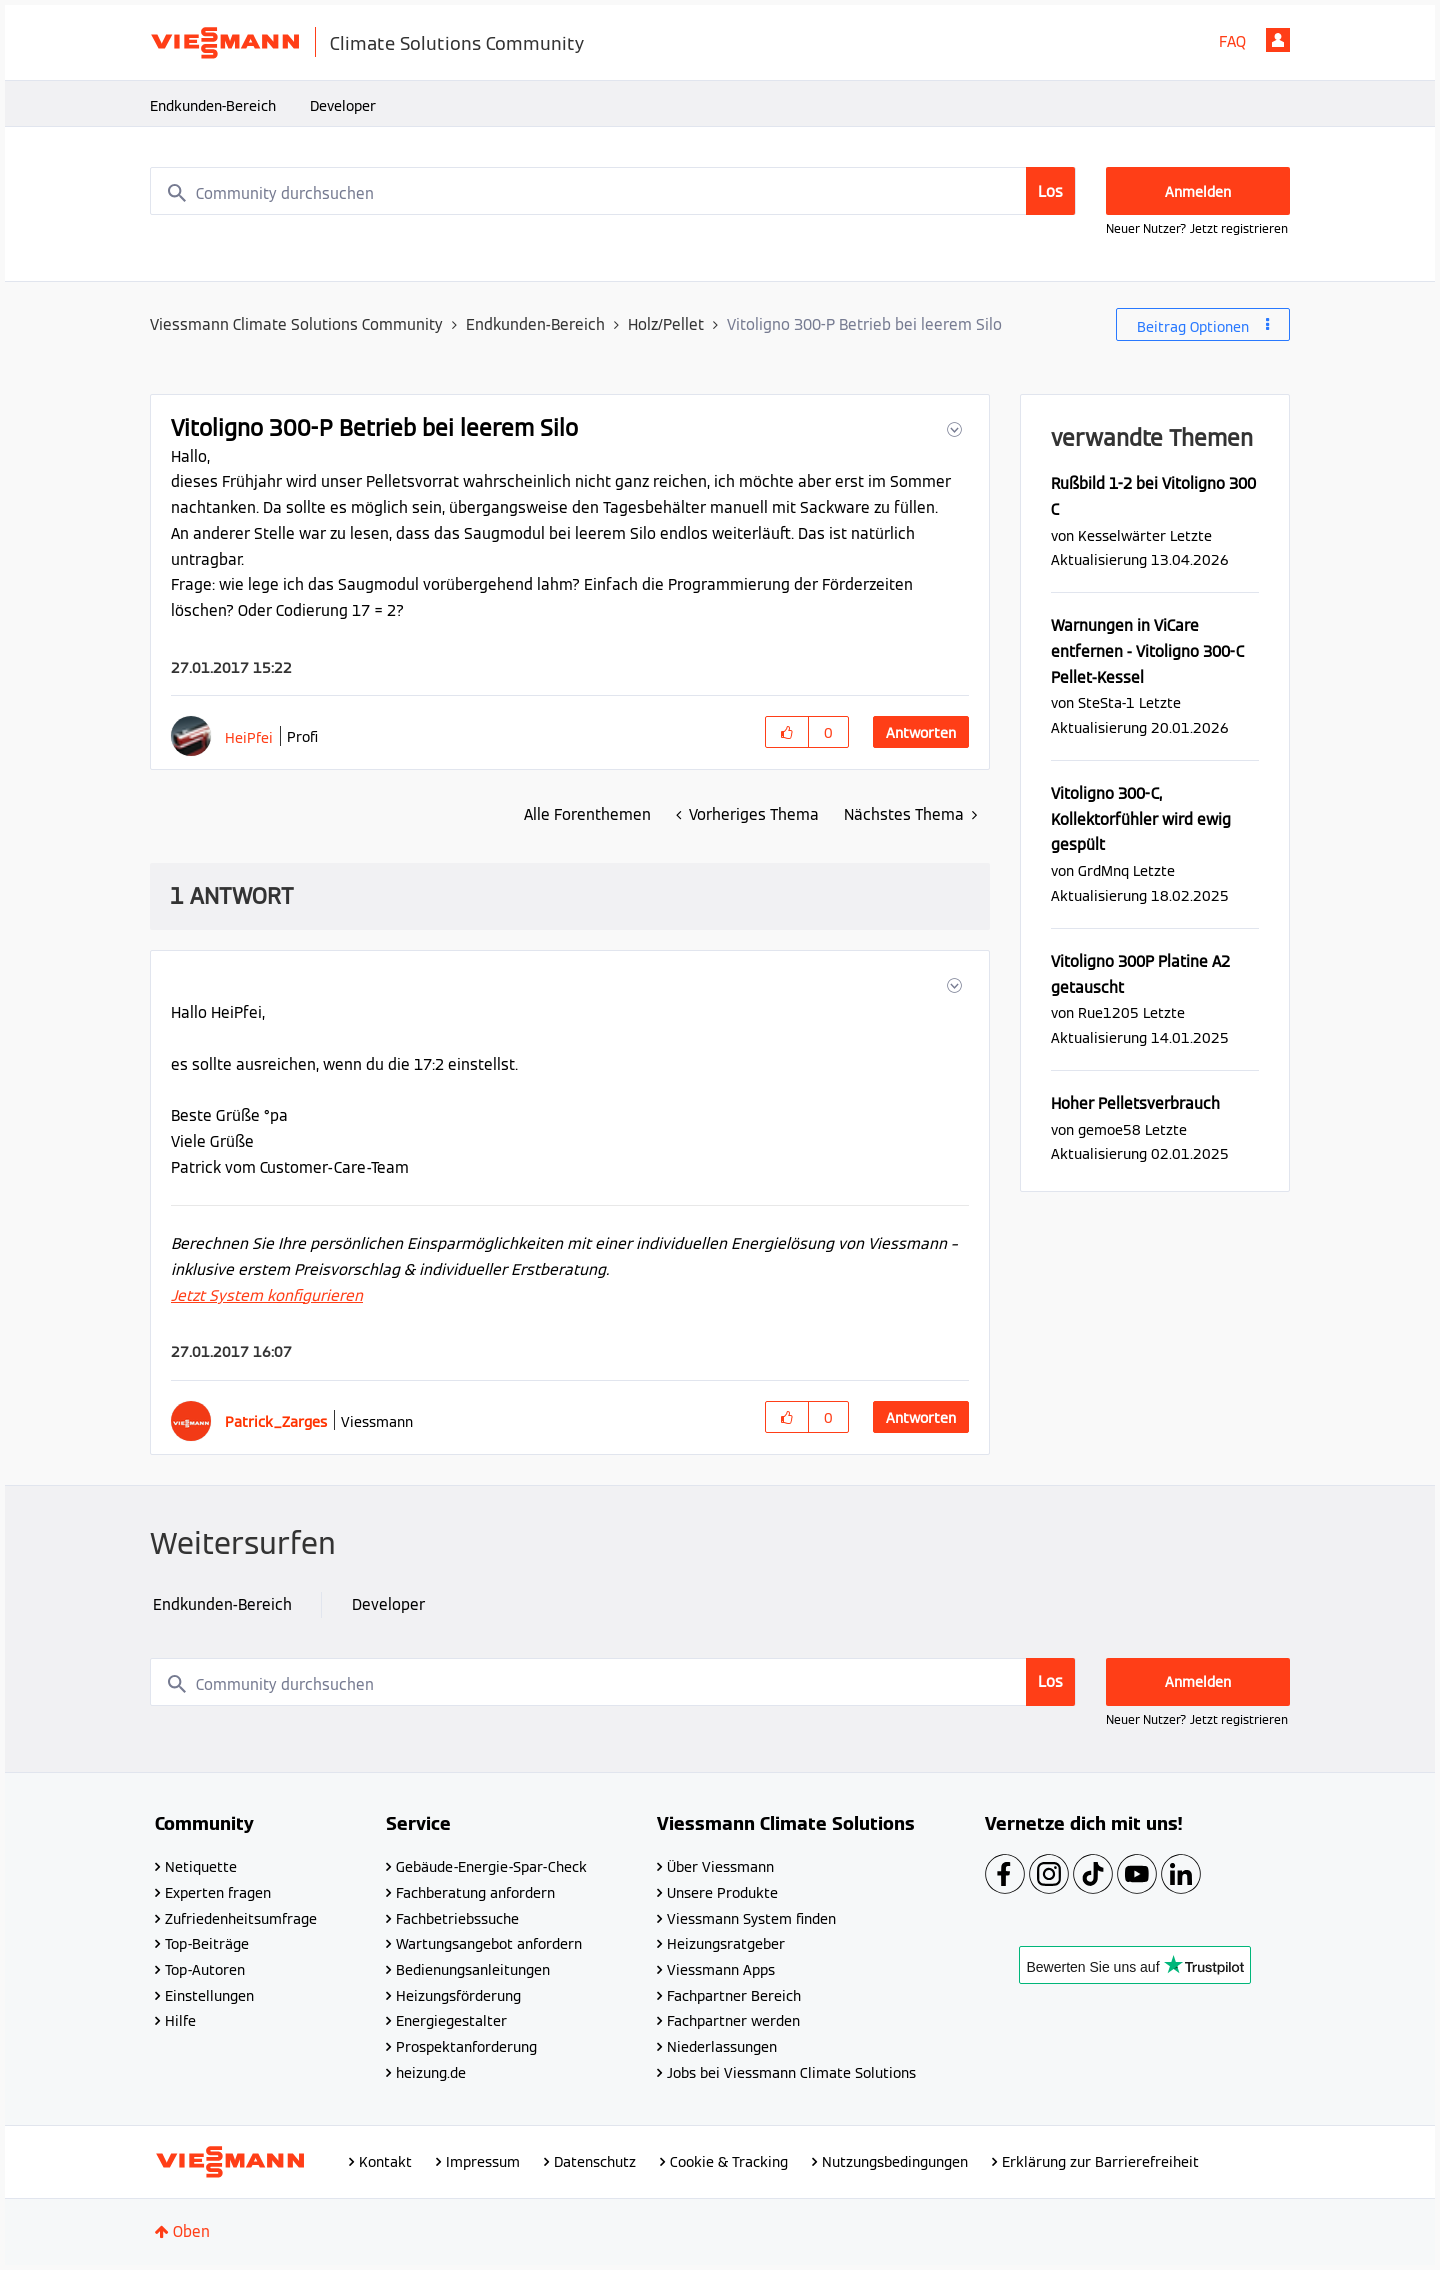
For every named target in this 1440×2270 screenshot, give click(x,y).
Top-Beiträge (207, 1944)
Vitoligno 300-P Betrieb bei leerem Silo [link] (864, 324)
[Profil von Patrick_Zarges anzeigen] (276, 1421)
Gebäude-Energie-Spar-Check (491, 1867)
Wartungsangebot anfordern (489, 1944)
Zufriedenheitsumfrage (241, 1919)
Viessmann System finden (751, 1919)
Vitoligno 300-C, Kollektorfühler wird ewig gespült (1141, 819)
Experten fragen (218, 1893)
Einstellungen (209, 1996)
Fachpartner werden (733, 2021)
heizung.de (431, 2073)
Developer (343, 106)
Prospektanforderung (466, 2047)
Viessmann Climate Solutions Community (296, 324)
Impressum (483, 2162)
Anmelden (1278, 40)
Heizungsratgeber (726, 1944)
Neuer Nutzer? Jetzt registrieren (1197, 228)
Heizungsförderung (458, 1996)
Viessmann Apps (721, 1970)
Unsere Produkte (722, 1893)
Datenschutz (595, 2162)
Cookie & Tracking (729, 2162)
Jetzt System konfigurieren (267, 1295)
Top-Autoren (205, 1970)
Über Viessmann (720, 1867)
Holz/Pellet (666, 324)
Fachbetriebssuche (457, 1919)
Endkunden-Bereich (213, 106)
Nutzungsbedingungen (895, 2162)
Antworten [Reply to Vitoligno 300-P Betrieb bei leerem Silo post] (921, 733)
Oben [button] (191, 2231)
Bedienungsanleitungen (473, 1970)
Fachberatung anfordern (475, 1893)
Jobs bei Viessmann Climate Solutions (791, 2073)
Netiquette (201, 1867)
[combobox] (613, 191)
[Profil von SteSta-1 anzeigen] (1106, 702)
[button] (952, 429)
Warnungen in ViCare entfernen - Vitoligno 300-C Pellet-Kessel (1147, 651)
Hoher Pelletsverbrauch (1135, 1103)
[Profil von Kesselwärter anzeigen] (1122, 535)
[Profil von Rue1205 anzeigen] (1108, 1012)
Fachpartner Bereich (734, 1996)
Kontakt (385, 2162)
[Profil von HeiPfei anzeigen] (249, 737)
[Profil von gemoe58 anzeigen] (1109, 1129)
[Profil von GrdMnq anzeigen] (1103, 870)
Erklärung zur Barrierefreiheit (1100, 2162)
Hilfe (180, 2021)
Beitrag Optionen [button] (1193, 327)
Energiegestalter (451, 2021)
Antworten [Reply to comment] (921, 1418)
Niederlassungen (722, 2047)
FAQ (1232, 41)
